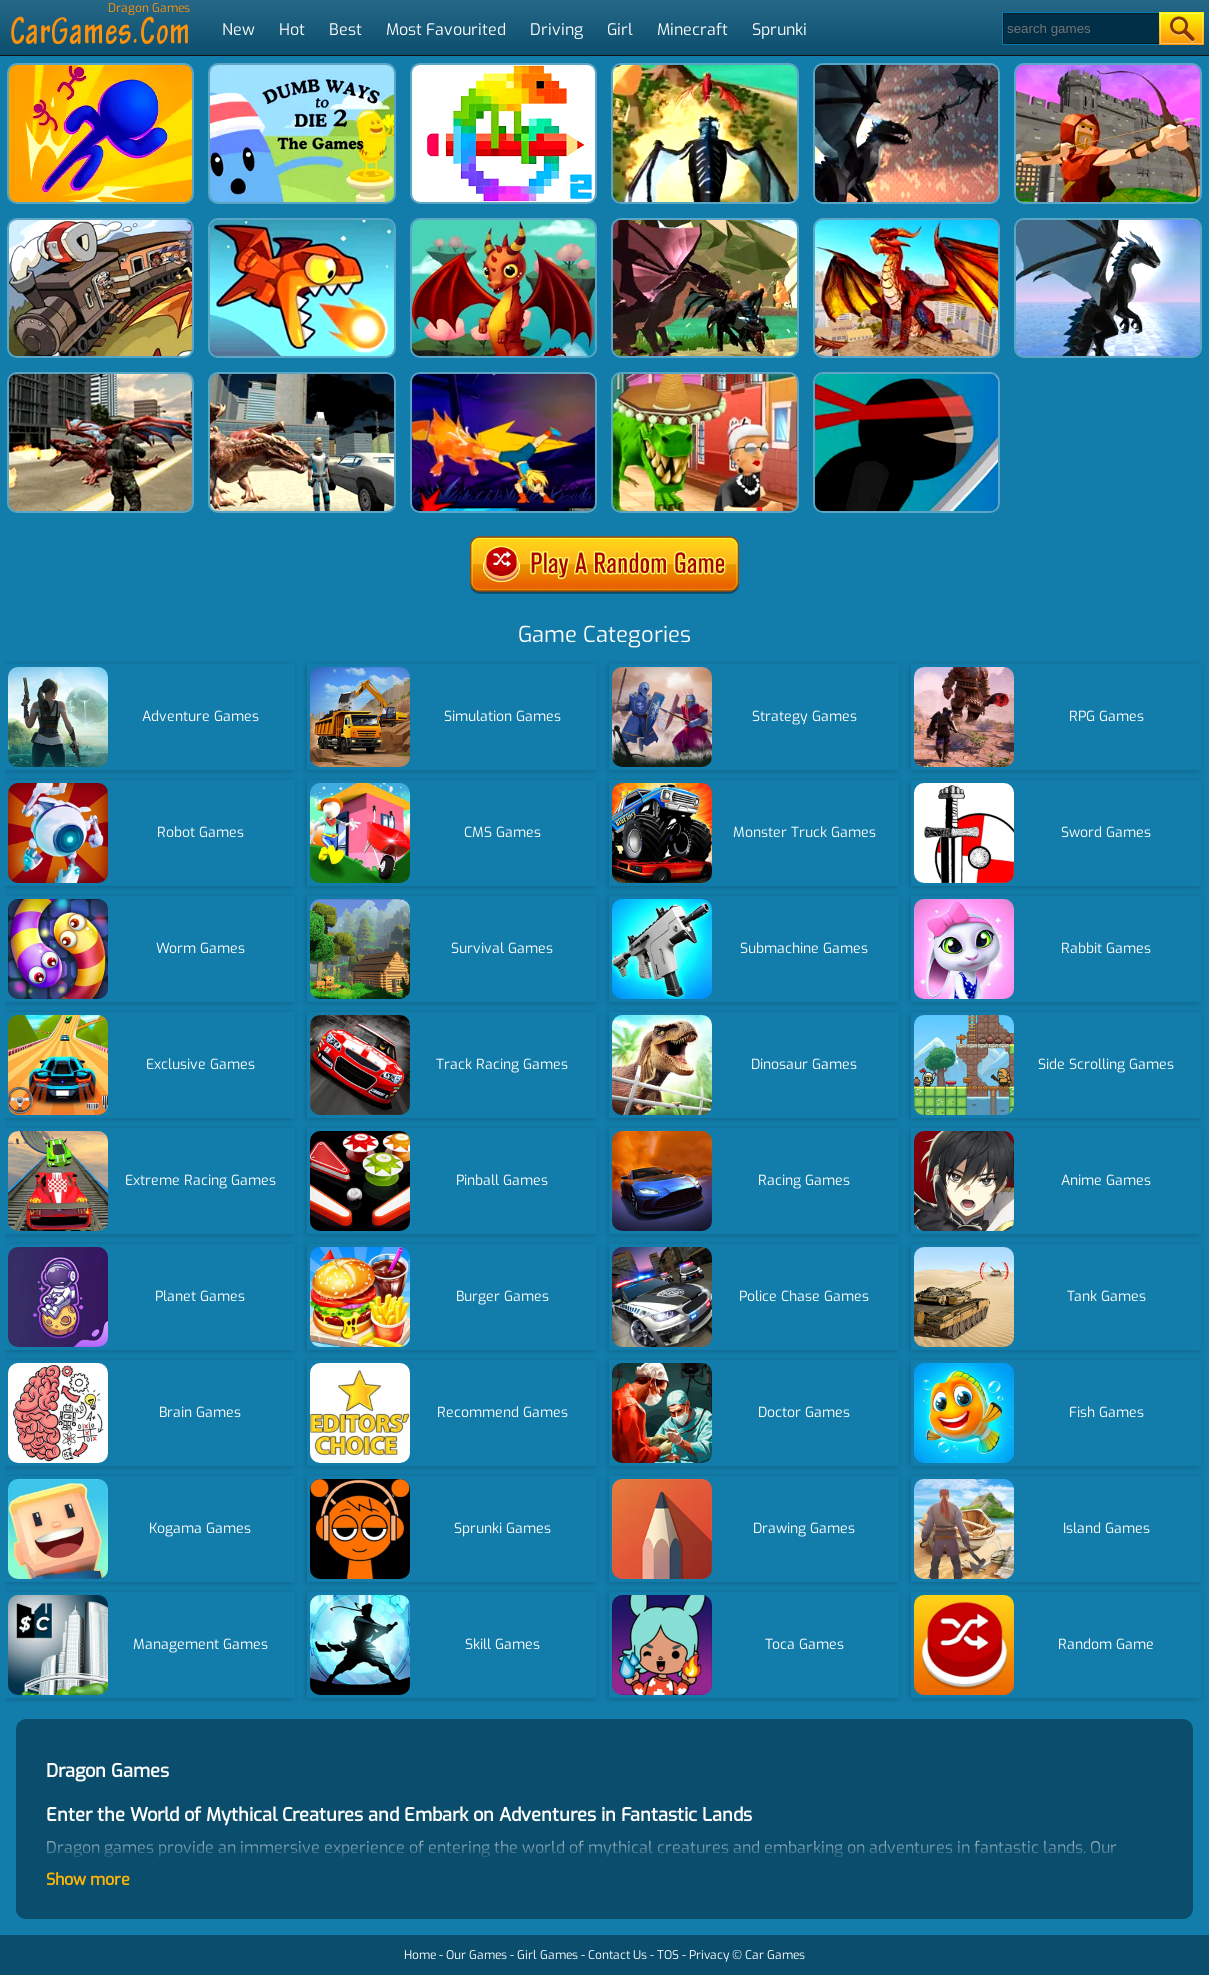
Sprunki (779, 29)
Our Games (476, 1955)
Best (345, 29)
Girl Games (547, 1955)
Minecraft (692, 29)
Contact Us (617, 1955)
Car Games (775, 1955)
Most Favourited (446, 29)
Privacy (709, 1955)
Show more (88, 1879)
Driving (556, 29)
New (238, 29)
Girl (620, 29)
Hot (292, 29)
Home (420, 1955)
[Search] (1079, 28)
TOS (668, 1955)
